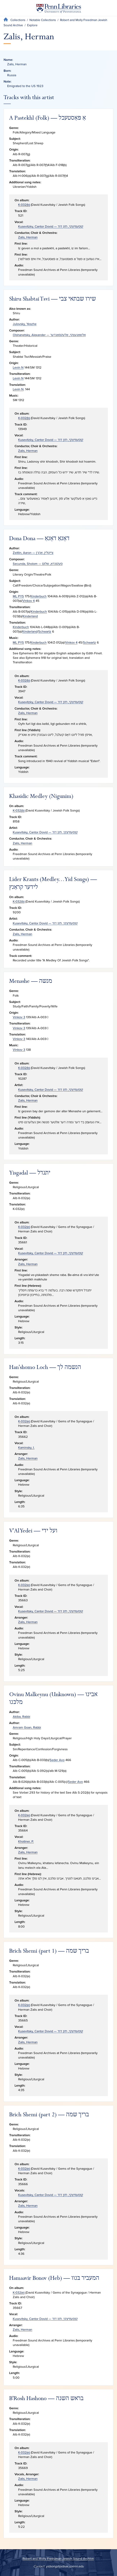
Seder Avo (57, 1760)
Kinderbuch (38, 596)
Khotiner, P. (26, 1841)
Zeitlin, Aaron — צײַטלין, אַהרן (33, 553)
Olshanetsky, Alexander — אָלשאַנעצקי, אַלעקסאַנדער (49, 335)
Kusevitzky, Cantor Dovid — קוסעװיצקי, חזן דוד (50, 226)
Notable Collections (42, 20)
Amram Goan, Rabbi (27, 1727)
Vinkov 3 (19, 1017)
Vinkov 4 (28, 601)
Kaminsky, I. (26, 1448)
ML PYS (18, 596)
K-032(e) (24, 1227)
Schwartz (44, 631)
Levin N (18, 367)
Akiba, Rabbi (21, 1717)
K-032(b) (24, 205)
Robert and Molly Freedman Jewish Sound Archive (58, 2559)
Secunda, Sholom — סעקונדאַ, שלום (38, 564)
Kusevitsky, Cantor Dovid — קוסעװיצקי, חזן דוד (45, 832)
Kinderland (30, 616)
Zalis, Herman (28, 237)
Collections (17, 20)
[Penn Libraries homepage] (58, 9)
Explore (32, 25)
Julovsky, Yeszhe (24, 324)
